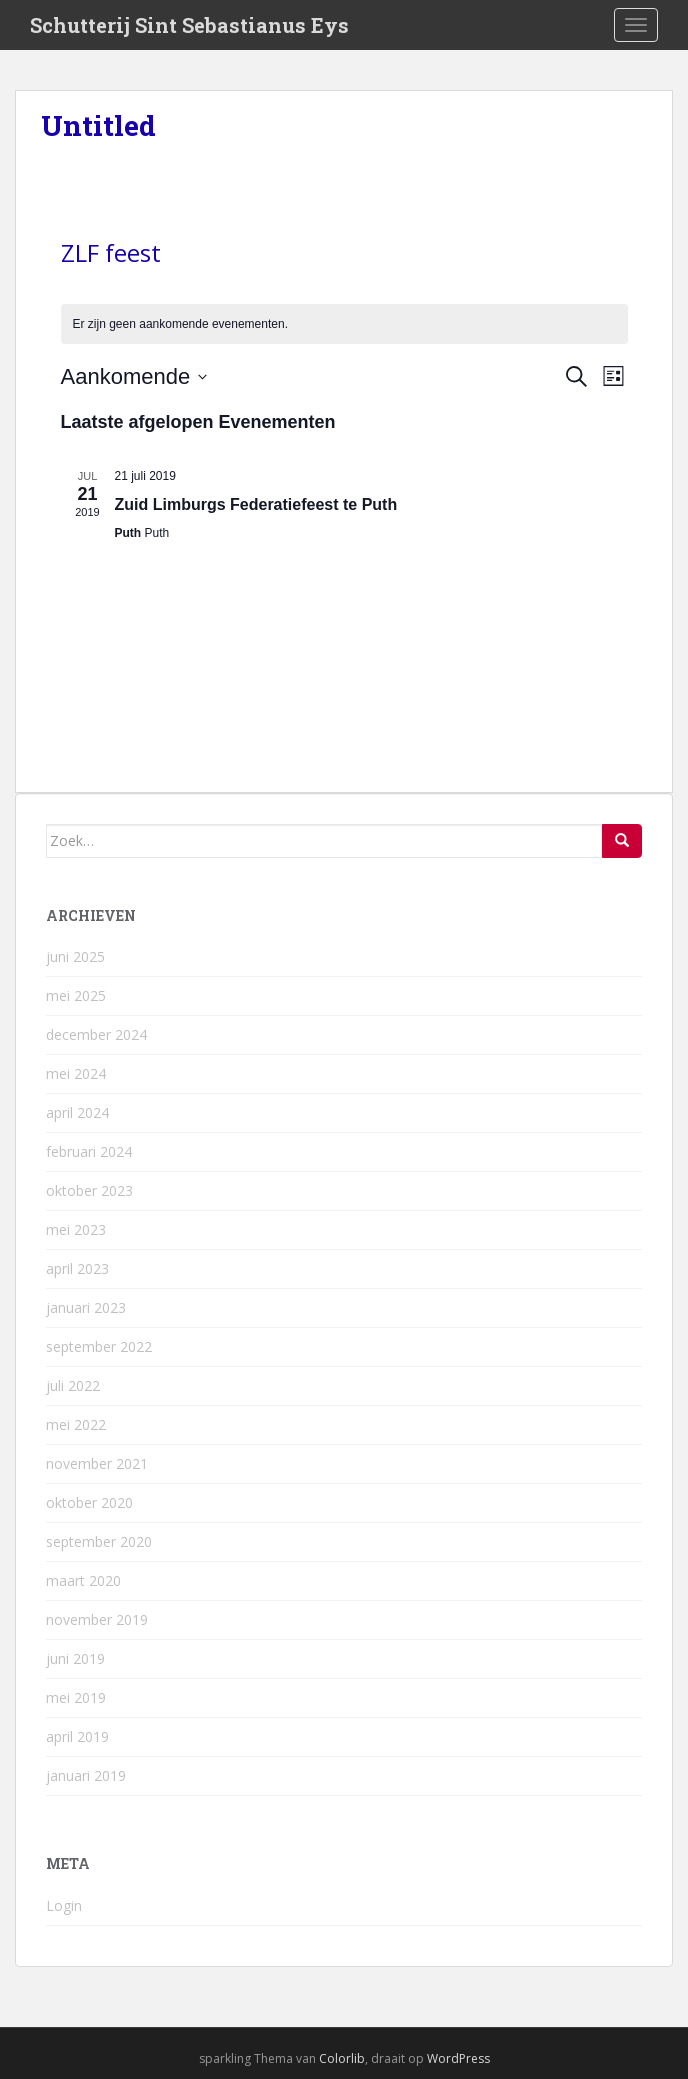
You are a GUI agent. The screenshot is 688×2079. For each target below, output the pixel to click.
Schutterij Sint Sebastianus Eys (189, 25)
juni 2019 (75, 1658)
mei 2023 (76, 1229)
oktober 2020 (89, 1502)
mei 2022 (76, 1424)
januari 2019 (86, 1775)
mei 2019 (76, 1697)
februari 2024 (89, 1151)
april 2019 (77, 1736)
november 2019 (97, 1619)
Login (64, 1905)
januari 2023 (86, 1307)
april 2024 (77, 1112)
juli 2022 (73, 1385)
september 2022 (99, 1346)
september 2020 (99, 1541)
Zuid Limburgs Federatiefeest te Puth (256, 504)
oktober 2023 (89, 1190)
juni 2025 (75, 956)
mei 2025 (76, 995)
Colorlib (342, 2058)
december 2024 (96, 1034)
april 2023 (77, 1268)
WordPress (458, 2058)
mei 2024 (76, 1073)
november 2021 (97, 1463)
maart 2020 (83, 1580)
